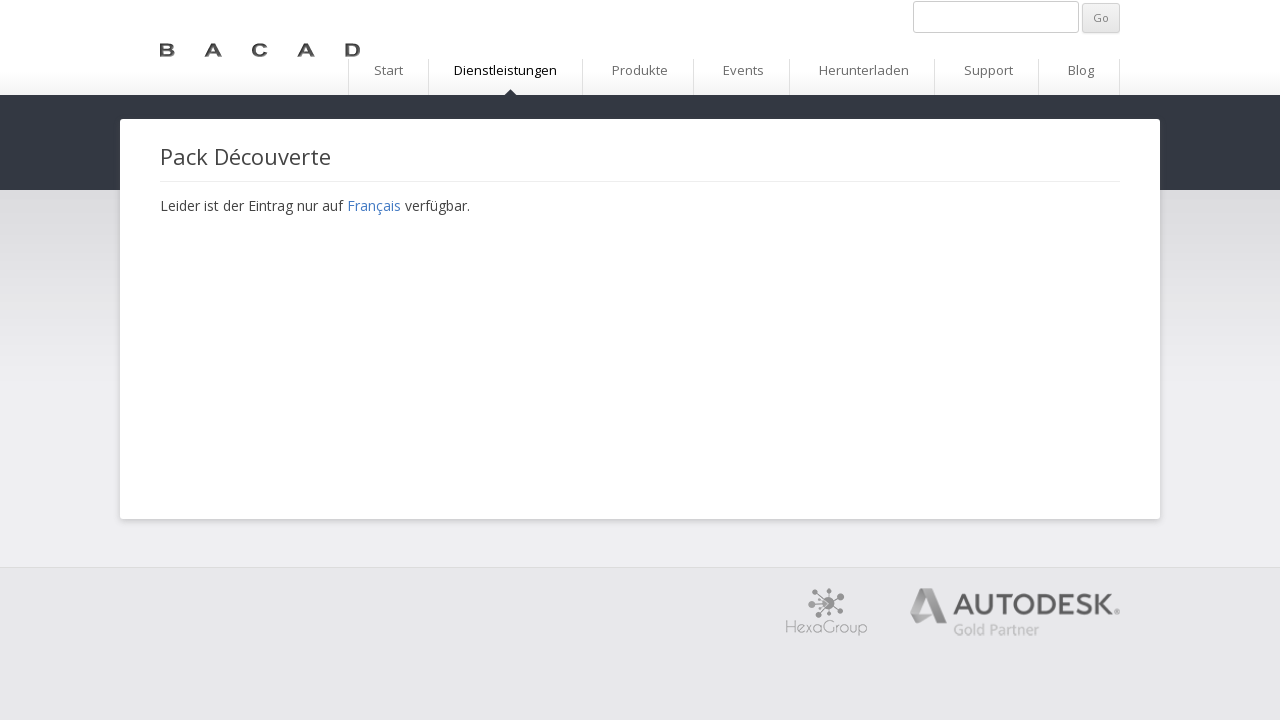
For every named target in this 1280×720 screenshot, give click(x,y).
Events (743, 70)
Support (988, 70)
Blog (1081, 70)
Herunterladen (864, 70)
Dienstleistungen (505, 70)
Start (388, 70)
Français (374, 205)
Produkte (640, 70)
